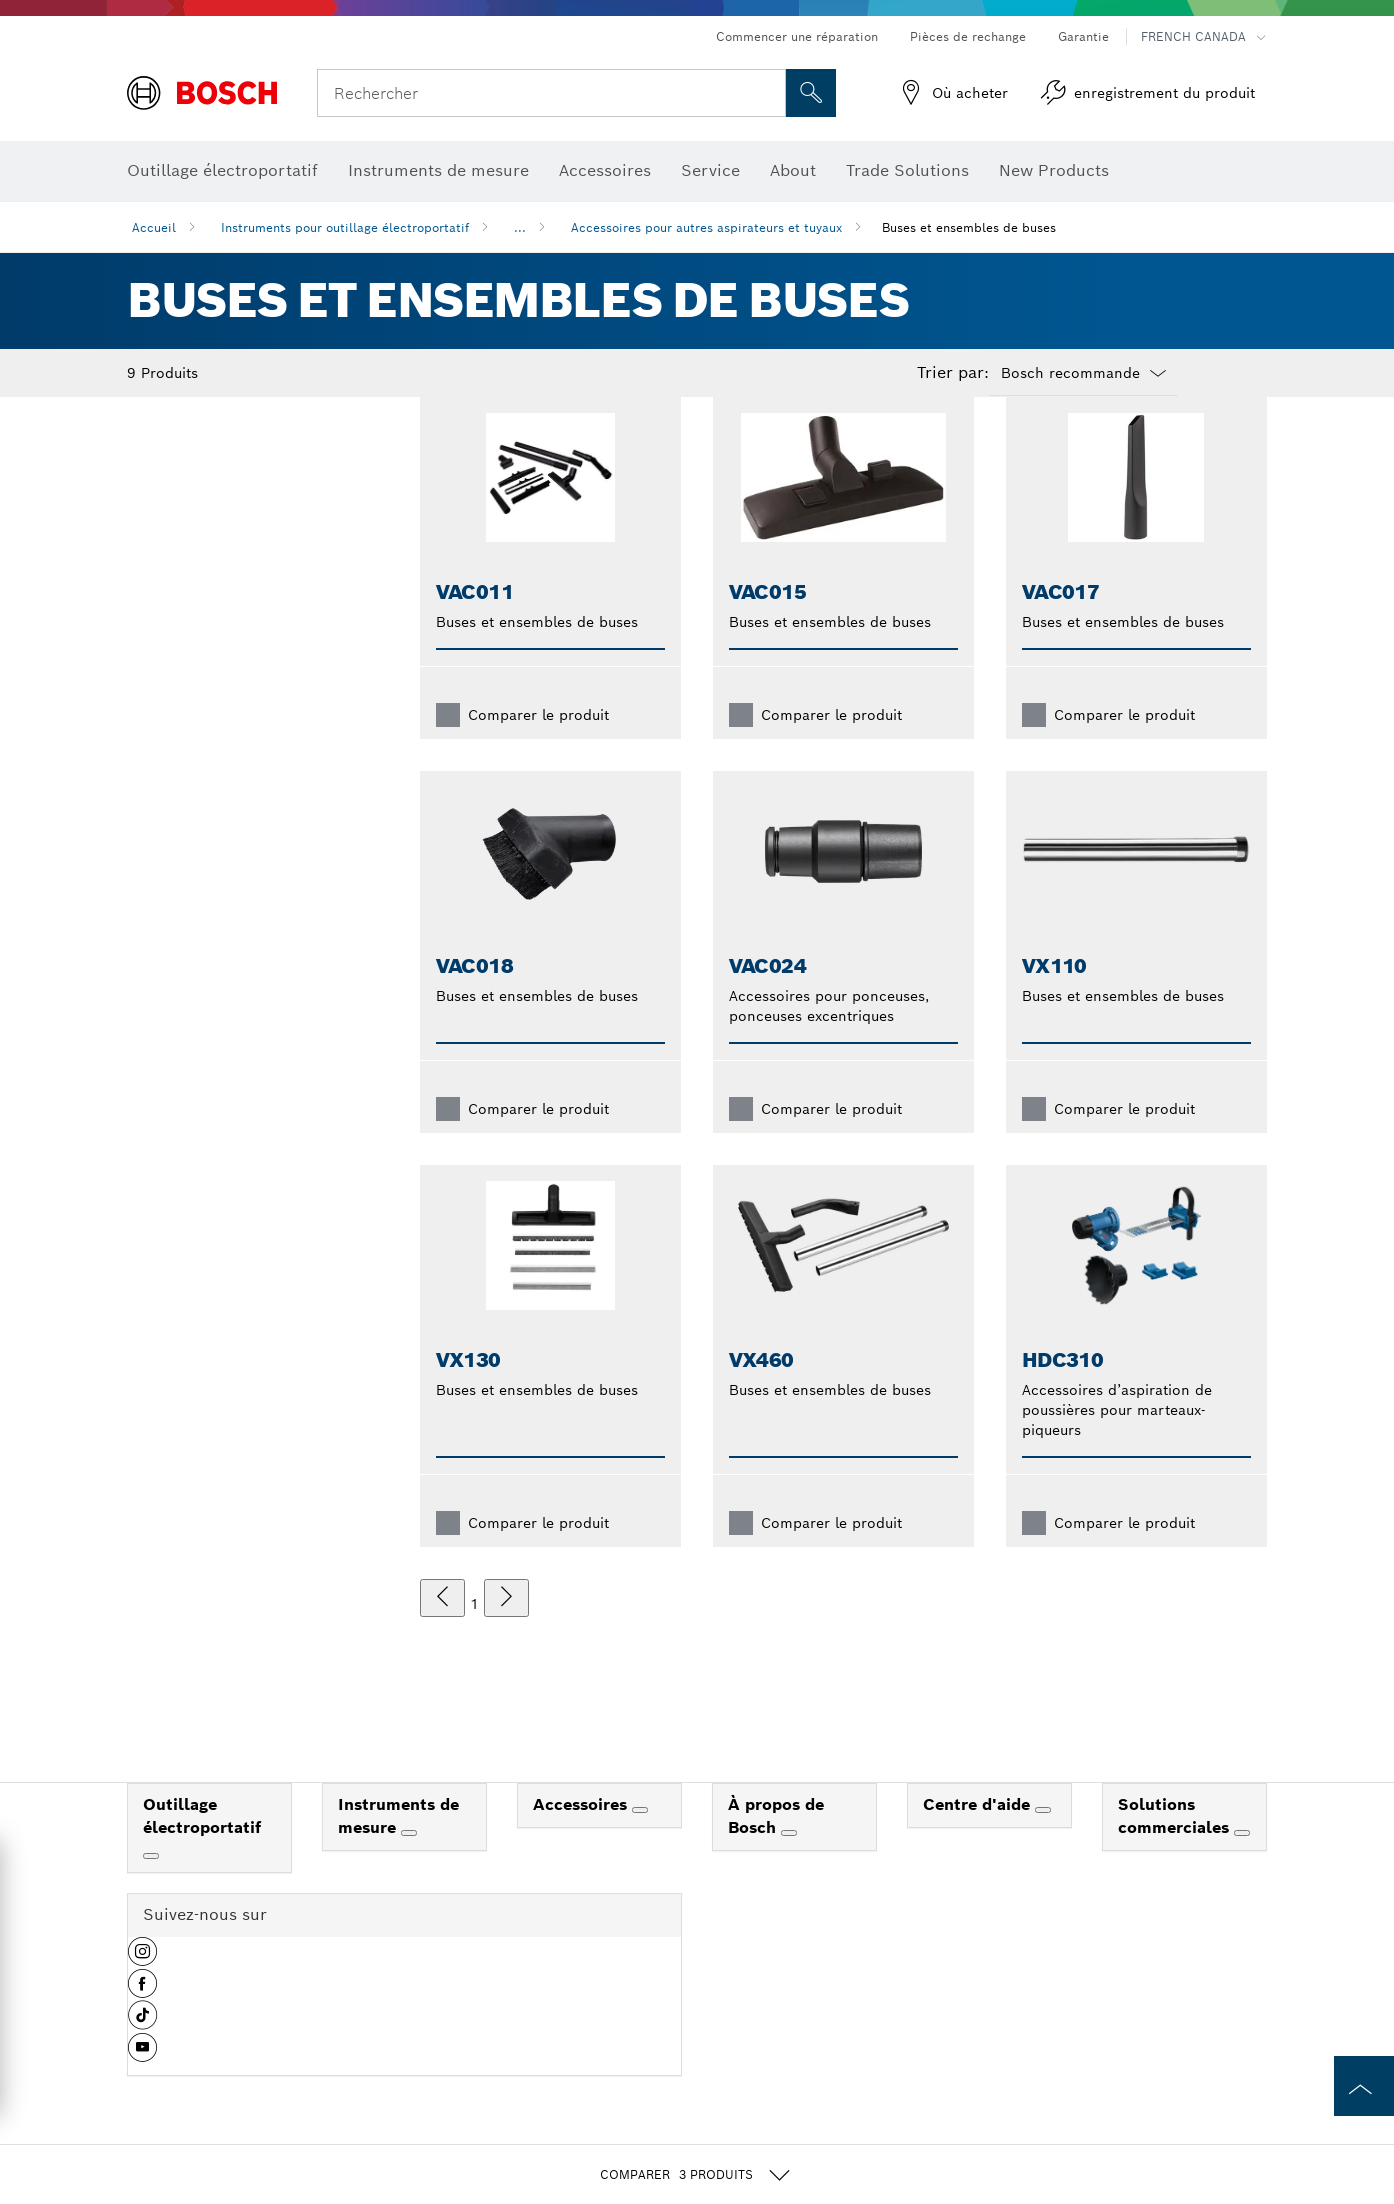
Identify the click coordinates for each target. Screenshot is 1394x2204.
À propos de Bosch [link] (776, 1848)
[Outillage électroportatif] (151, 1888)
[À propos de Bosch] (789, 1865)
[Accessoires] (640, 1842)
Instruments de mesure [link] (398, 1848)
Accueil (154, 227)
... (520, 227)
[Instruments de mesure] (409, 1865)
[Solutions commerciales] (1242, 1865)
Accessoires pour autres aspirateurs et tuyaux (706, 227)
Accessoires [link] (582, 1836)
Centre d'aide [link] (979, 1836)
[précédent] (442, 1630)
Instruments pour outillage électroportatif (345, 227)
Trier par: (953, 373)
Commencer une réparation (797, 36)
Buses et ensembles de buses (969, 227)
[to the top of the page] (1364, 2086)
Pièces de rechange (968, 36)
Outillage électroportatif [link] (202, 1848)
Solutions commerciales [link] (1176, 1848)
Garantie (1083, 36)
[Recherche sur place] (811, 93)
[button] (142, 1991)
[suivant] (506, 1630)
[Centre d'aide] (1043, 1842)
